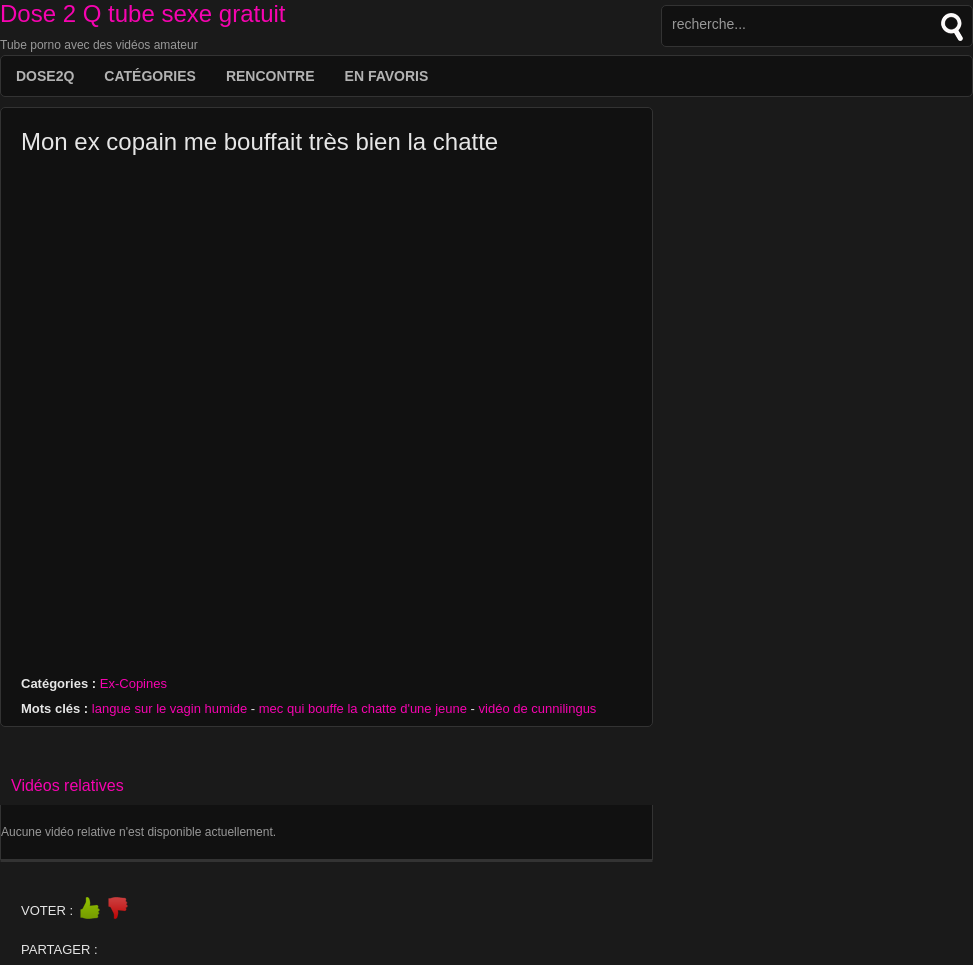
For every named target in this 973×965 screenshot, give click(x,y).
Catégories (150, 76)
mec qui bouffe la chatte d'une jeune (363, 708)
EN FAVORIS (387, 76)
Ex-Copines (133, 683)
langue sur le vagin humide (169, 708)
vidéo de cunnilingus (538, 708)
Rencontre (270, 76)
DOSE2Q (45, 76)
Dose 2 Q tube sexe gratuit (143, 13)
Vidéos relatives (67, 785)
